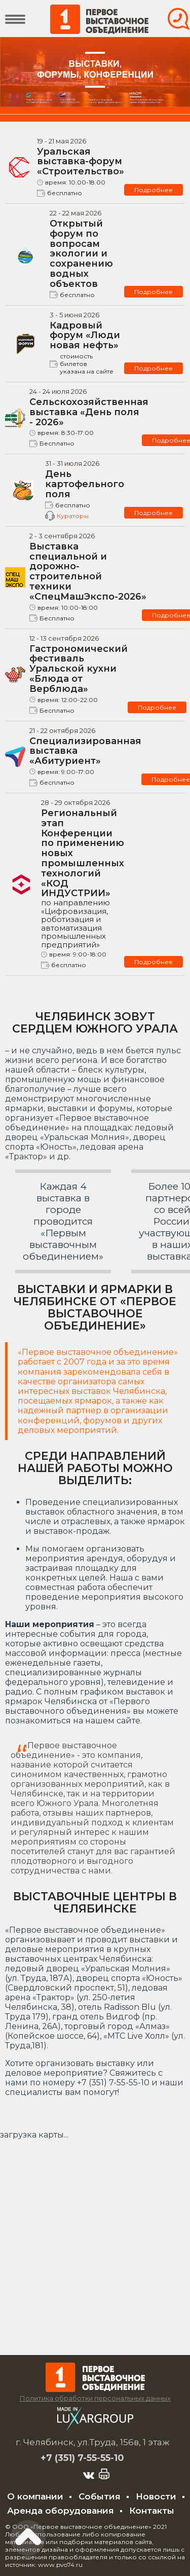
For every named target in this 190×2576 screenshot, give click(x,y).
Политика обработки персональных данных (95, 2398)
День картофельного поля (84, 484)
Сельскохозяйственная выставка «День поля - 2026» (88, 412)
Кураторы (73, 516)
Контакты (151, 2511)
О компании (35, 2496)
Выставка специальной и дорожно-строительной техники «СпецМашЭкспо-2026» (87, 571)
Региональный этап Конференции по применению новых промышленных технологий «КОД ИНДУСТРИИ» (82, 878)
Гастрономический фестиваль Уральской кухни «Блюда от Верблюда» (78, 668)
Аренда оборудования (60, 2511)
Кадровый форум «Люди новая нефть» (85, 335)
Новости (156, 2496)
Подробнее (153, 190)
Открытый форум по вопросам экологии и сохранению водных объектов (81, 253)
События (100, 2496)
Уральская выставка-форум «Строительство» (80, 161)
